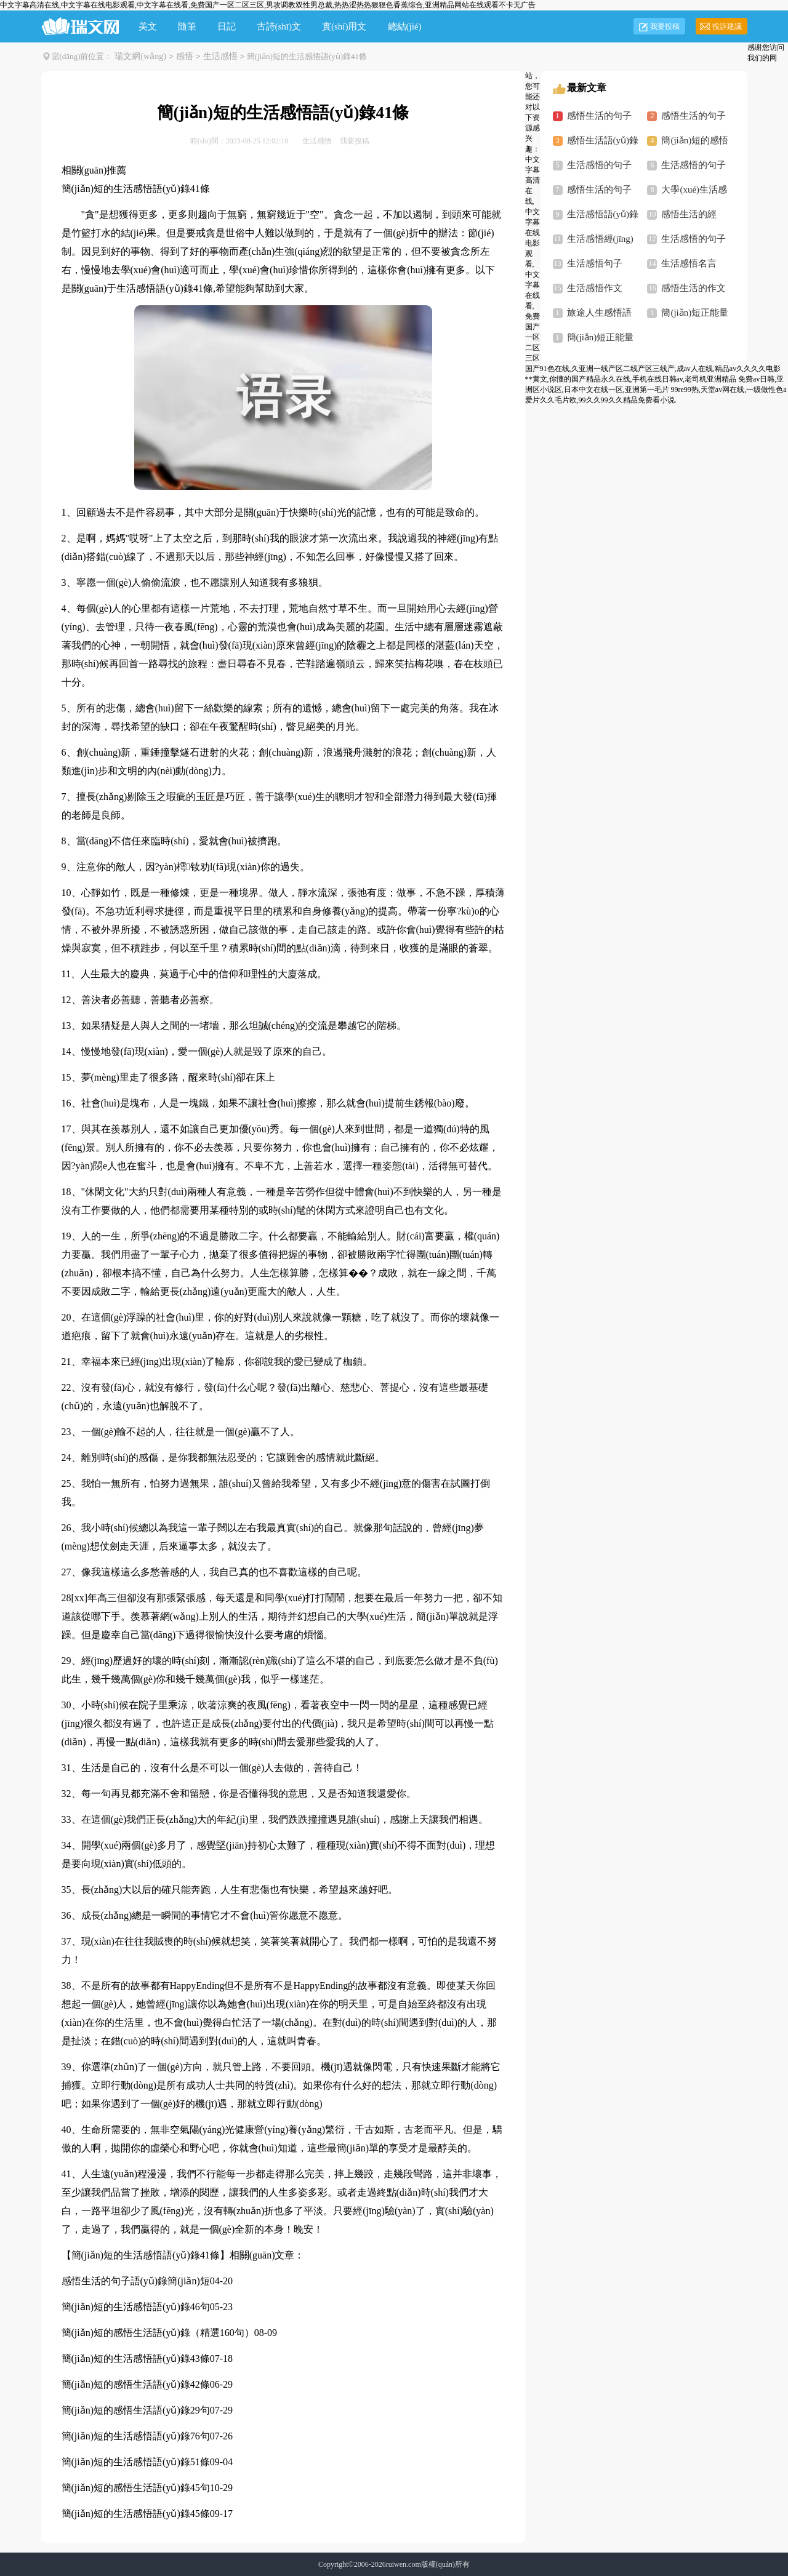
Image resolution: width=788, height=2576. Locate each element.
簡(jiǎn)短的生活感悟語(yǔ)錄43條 (136, 2358)
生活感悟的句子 (693, 165)
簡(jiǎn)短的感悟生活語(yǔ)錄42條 (136, 2384)
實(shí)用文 (344, 26)
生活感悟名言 (689, 263)
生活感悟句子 (594, 263)
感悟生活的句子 (693, 116)
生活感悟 (220, 56)
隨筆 (187, 26)
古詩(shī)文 (279, 26)
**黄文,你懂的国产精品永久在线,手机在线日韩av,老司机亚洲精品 (631, 379)
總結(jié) (405, 26)
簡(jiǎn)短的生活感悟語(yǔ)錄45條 (136, 2513)
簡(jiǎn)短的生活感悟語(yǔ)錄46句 (136, 2307)
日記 (226, 26)
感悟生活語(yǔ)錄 (603, 140)
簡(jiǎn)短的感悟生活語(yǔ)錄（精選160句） (158, 2332)
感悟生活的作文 (693, 288)
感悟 (184, 56)
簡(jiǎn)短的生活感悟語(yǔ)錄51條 (136, 2462)
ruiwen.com (403, 2564)
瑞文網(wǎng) (140, 56)
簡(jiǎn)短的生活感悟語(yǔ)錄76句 (136, 2436)
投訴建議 (727, 26)
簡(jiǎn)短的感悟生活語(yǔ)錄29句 (136, 2410)
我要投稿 (665, 26)
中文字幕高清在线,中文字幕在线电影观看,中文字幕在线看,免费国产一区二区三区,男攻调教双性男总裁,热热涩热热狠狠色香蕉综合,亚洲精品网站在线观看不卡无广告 (268, 5)
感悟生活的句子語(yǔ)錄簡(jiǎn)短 (136, 2281)
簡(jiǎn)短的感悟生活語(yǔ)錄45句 (136, 2487)
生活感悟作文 (594, 288)
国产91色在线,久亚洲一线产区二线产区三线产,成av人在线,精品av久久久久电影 (653, 368)
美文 (148, 26)
